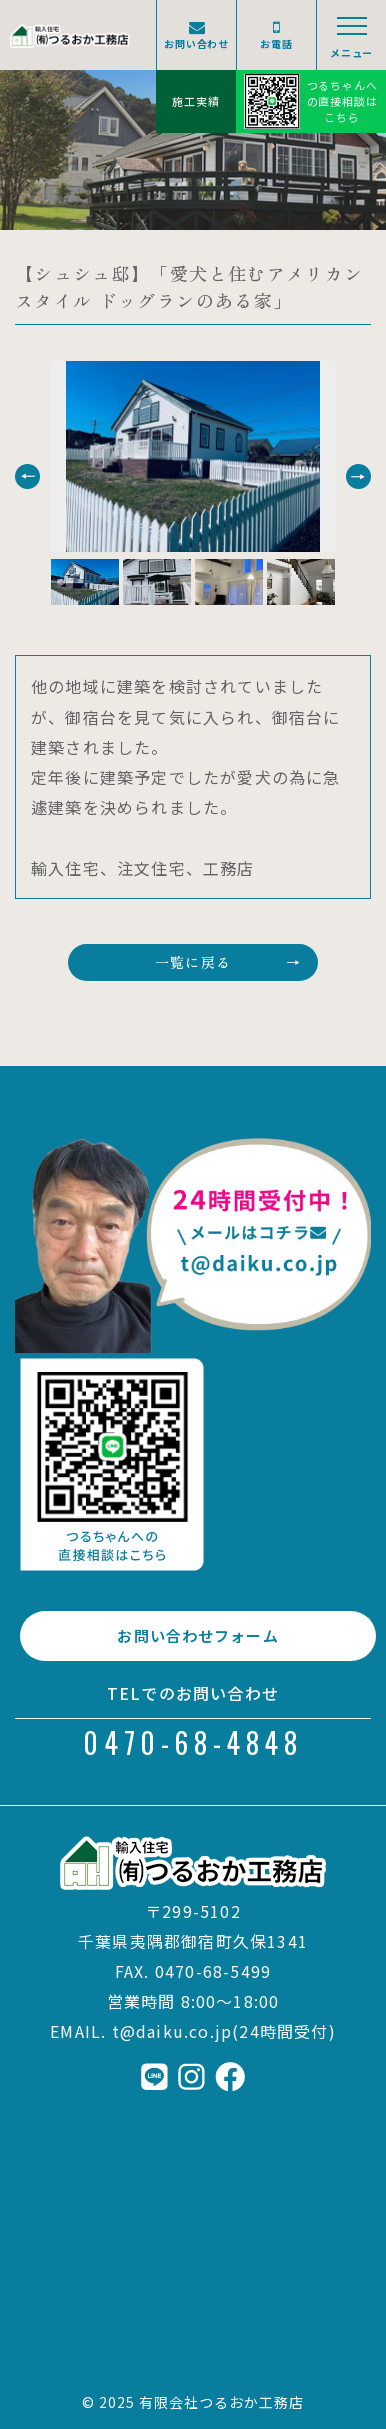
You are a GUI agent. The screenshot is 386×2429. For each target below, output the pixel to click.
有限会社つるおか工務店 (222, 2402)
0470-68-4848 (192, 1742)
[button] (27, 476)
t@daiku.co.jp (172, 2031)
